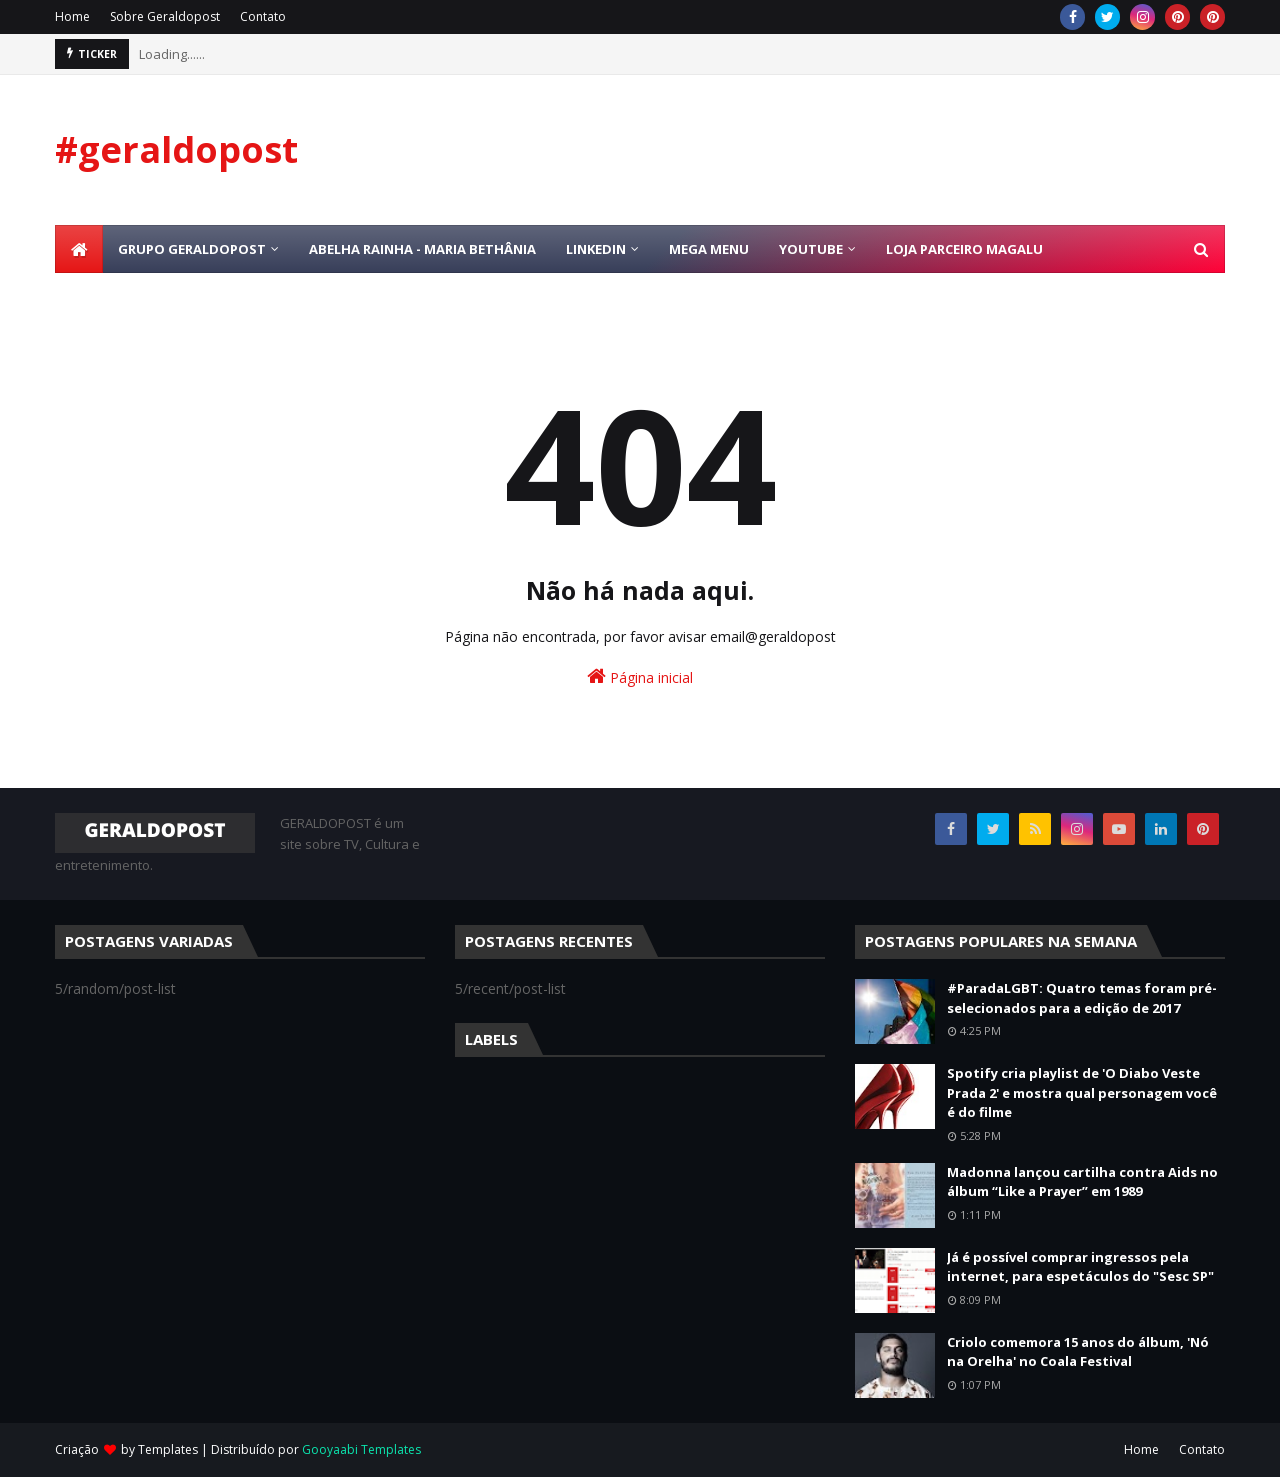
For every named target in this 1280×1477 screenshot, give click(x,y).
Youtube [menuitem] (811, 249)
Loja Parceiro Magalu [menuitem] (964, 249)
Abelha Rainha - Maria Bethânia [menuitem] (422, 249)
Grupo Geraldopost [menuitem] (192, 249)
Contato (263, 16)
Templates (168, 1449)
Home (72, 16)
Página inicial (640, 676)
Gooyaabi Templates (361, 1449)
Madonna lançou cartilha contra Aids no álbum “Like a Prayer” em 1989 (1082, 1182)
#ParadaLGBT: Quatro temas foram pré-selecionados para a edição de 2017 (1082, 998)
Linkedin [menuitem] (596, 249)
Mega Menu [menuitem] (709, 249)
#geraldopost (176, 149)
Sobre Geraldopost (165, 16)
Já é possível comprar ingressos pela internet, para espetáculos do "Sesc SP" (1080, 1267)
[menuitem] (79, 249)
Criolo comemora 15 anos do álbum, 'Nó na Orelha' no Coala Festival (1078, 1352)
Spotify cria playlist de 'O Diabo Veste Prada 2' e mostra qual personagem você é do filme (1082, 1092)
